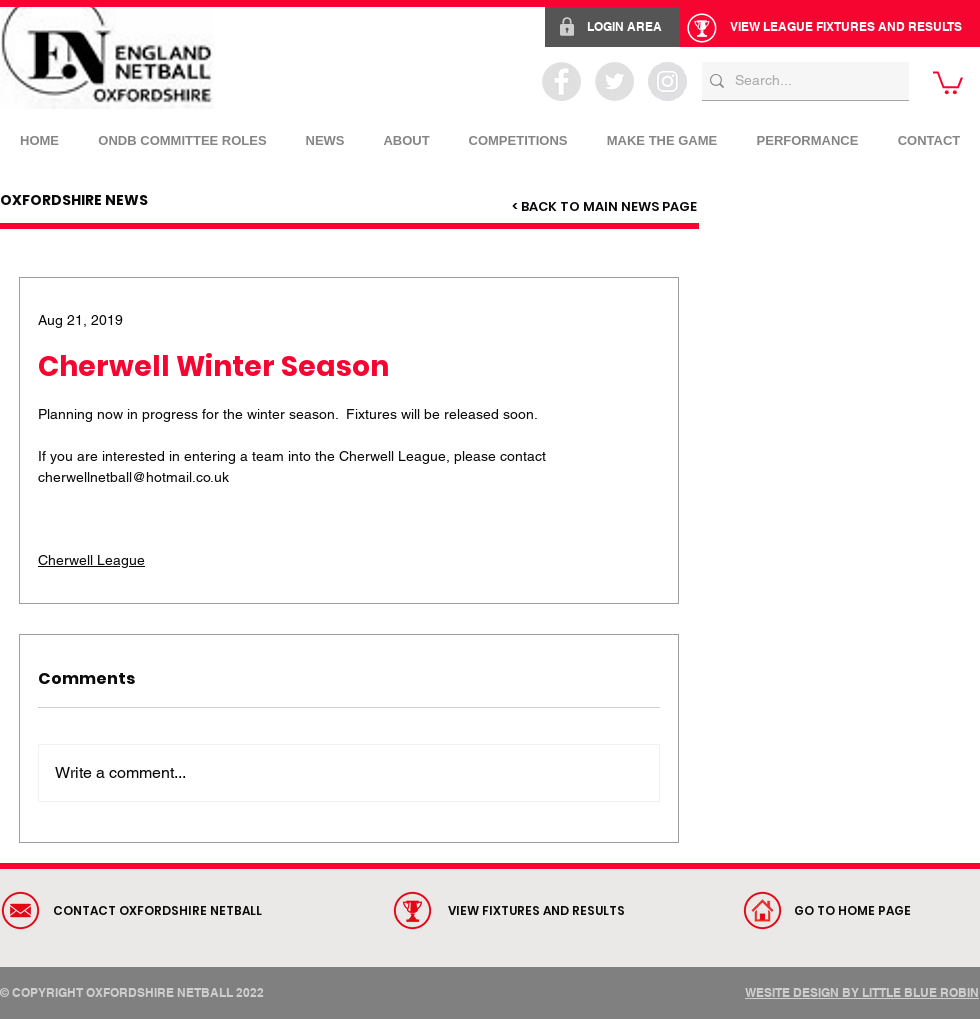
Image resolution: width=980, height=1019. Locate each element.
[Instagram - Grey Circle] (667, 81)
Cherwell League (91, 560)
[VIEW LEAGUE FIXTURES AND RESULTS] (830, 27)
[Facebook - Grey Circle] (561, 81)
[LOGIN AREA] (612, 27)
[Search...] (801, 81)
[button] (518, 132)
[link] (948, 81)
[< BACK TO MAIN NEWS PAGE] (604, 207)
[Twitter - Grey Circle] (614, 81)
